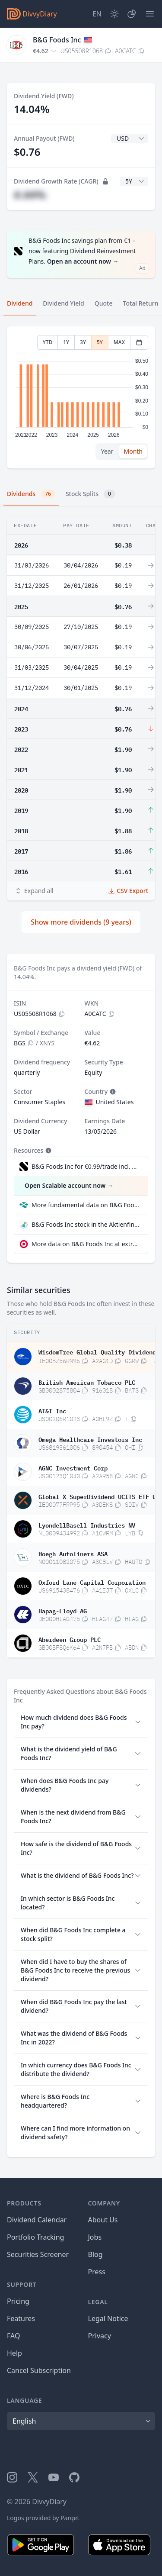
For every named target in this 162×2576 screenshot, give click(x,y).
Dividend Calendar (37, 2220)
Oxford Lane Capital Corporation (92, 1581)
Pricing (18, 2301)
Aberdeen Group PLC (69, 1639)
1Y (66, 342)
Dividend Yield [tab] (63, 303)
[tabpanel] (81, 397)
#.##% (30, 194)
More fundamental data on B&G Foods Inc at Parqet (86, 1205)
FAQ (13, 2336)
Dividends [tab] (31, 494)
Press (96, 2271)
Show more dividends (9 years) (81, 922)
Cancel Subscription (39, 2370)
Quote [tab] (104, 303)
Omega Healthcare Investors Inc (90, 1439)
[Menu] (150, 14)
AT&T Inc (52, 1410)
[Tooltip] (112, 1091)
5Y (100, 342)
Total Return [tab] (141, 303)
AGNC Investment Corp (73, 1467)
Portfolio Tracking (35, 2237)
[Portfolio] (132, 14)
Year (107, 451)
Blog (95, 2254)
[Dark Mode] (114, 14)
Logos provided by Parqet (43, 2518)
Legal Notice (108, 2318)
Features (21, 2318)
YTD (48, 342)
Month (133, 451)
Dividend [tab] (19, 303)
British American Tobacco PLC (86, 1381)
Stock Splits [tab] (90, 494)
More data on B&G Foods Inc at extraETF (86, 1244)
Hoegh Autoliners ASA (73, 1553)
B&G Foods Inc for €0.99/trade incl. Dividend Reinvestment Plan (85, 1166)
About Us (103, 2220)
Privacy (99, 2336)
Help (14, 2353)
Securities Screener (38, 2254)
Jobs (95, 2237)
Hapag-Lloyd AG (62, 1610)
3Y (83, 342)
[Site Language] (97, 14)
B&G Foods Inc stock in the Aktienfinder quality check (86, 1224)
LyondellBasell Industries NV (86, 1524)
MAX (119, 342)
